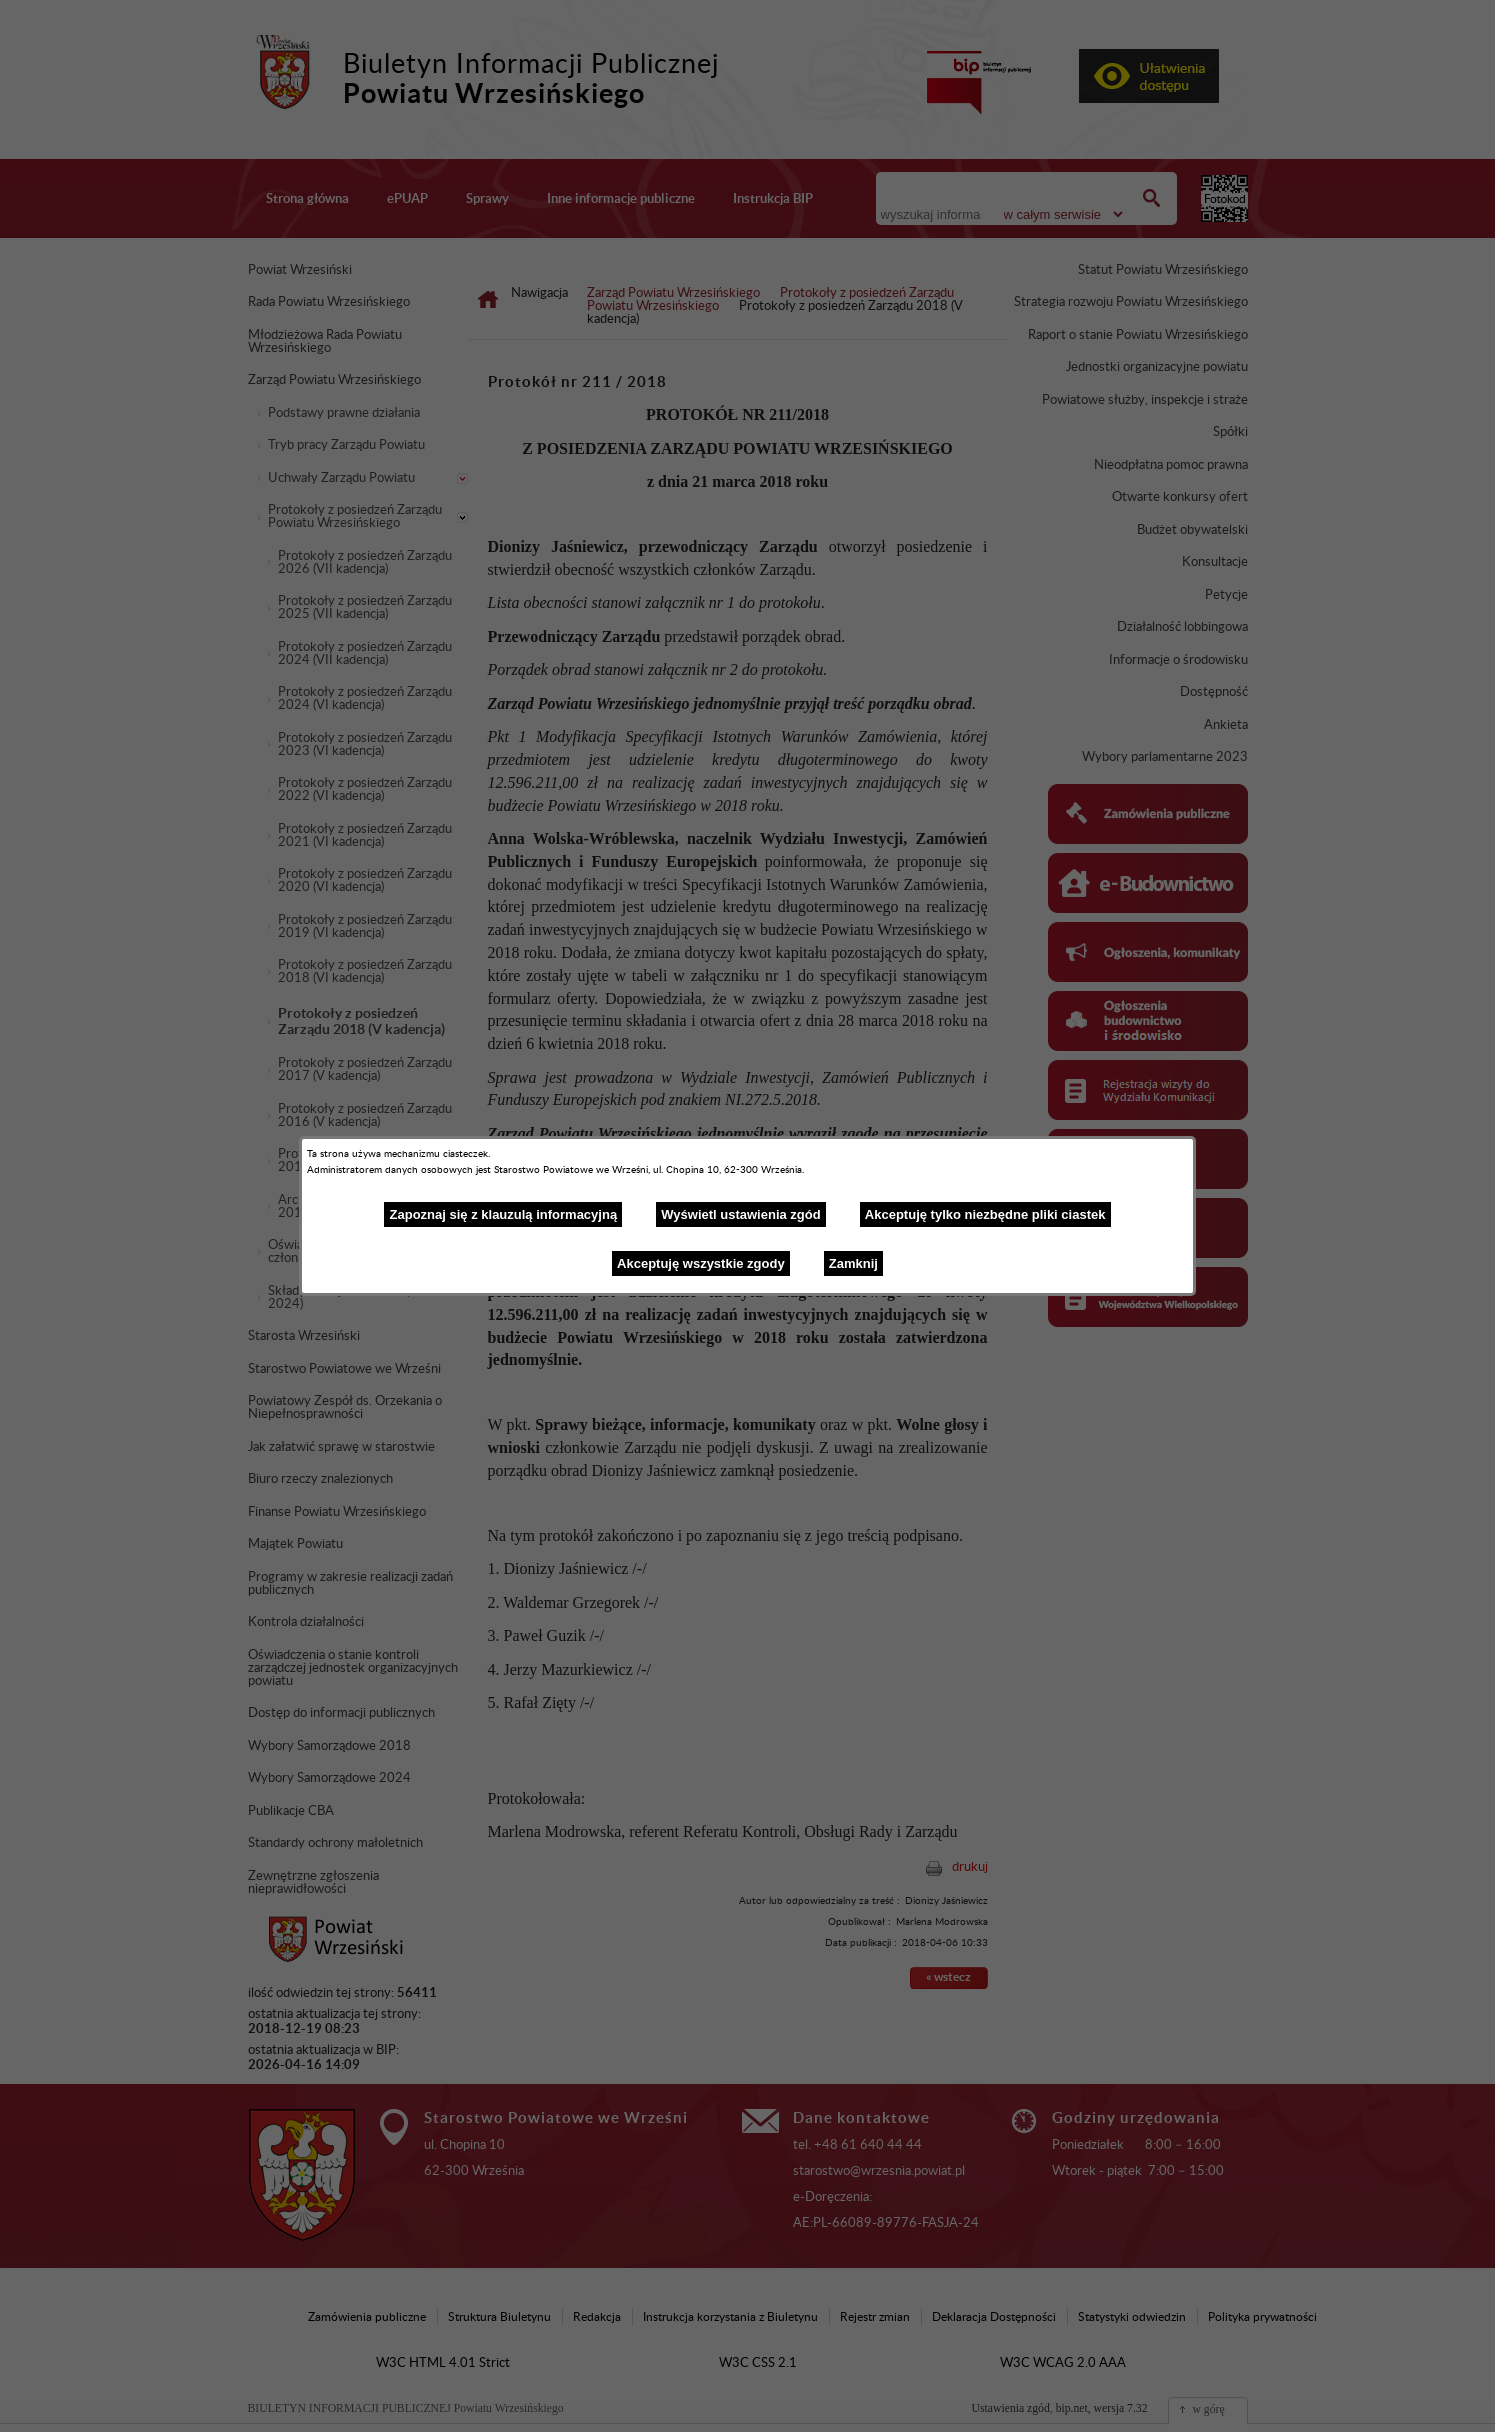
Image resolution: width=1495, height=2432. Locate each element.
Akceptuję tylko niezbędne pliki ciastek (985, 1214)
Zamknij (853, 1263)
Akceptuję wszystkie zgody (701, 1263)
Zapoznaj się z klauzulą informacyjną (504, 1214)
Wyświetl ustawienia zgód (740, 1214)
